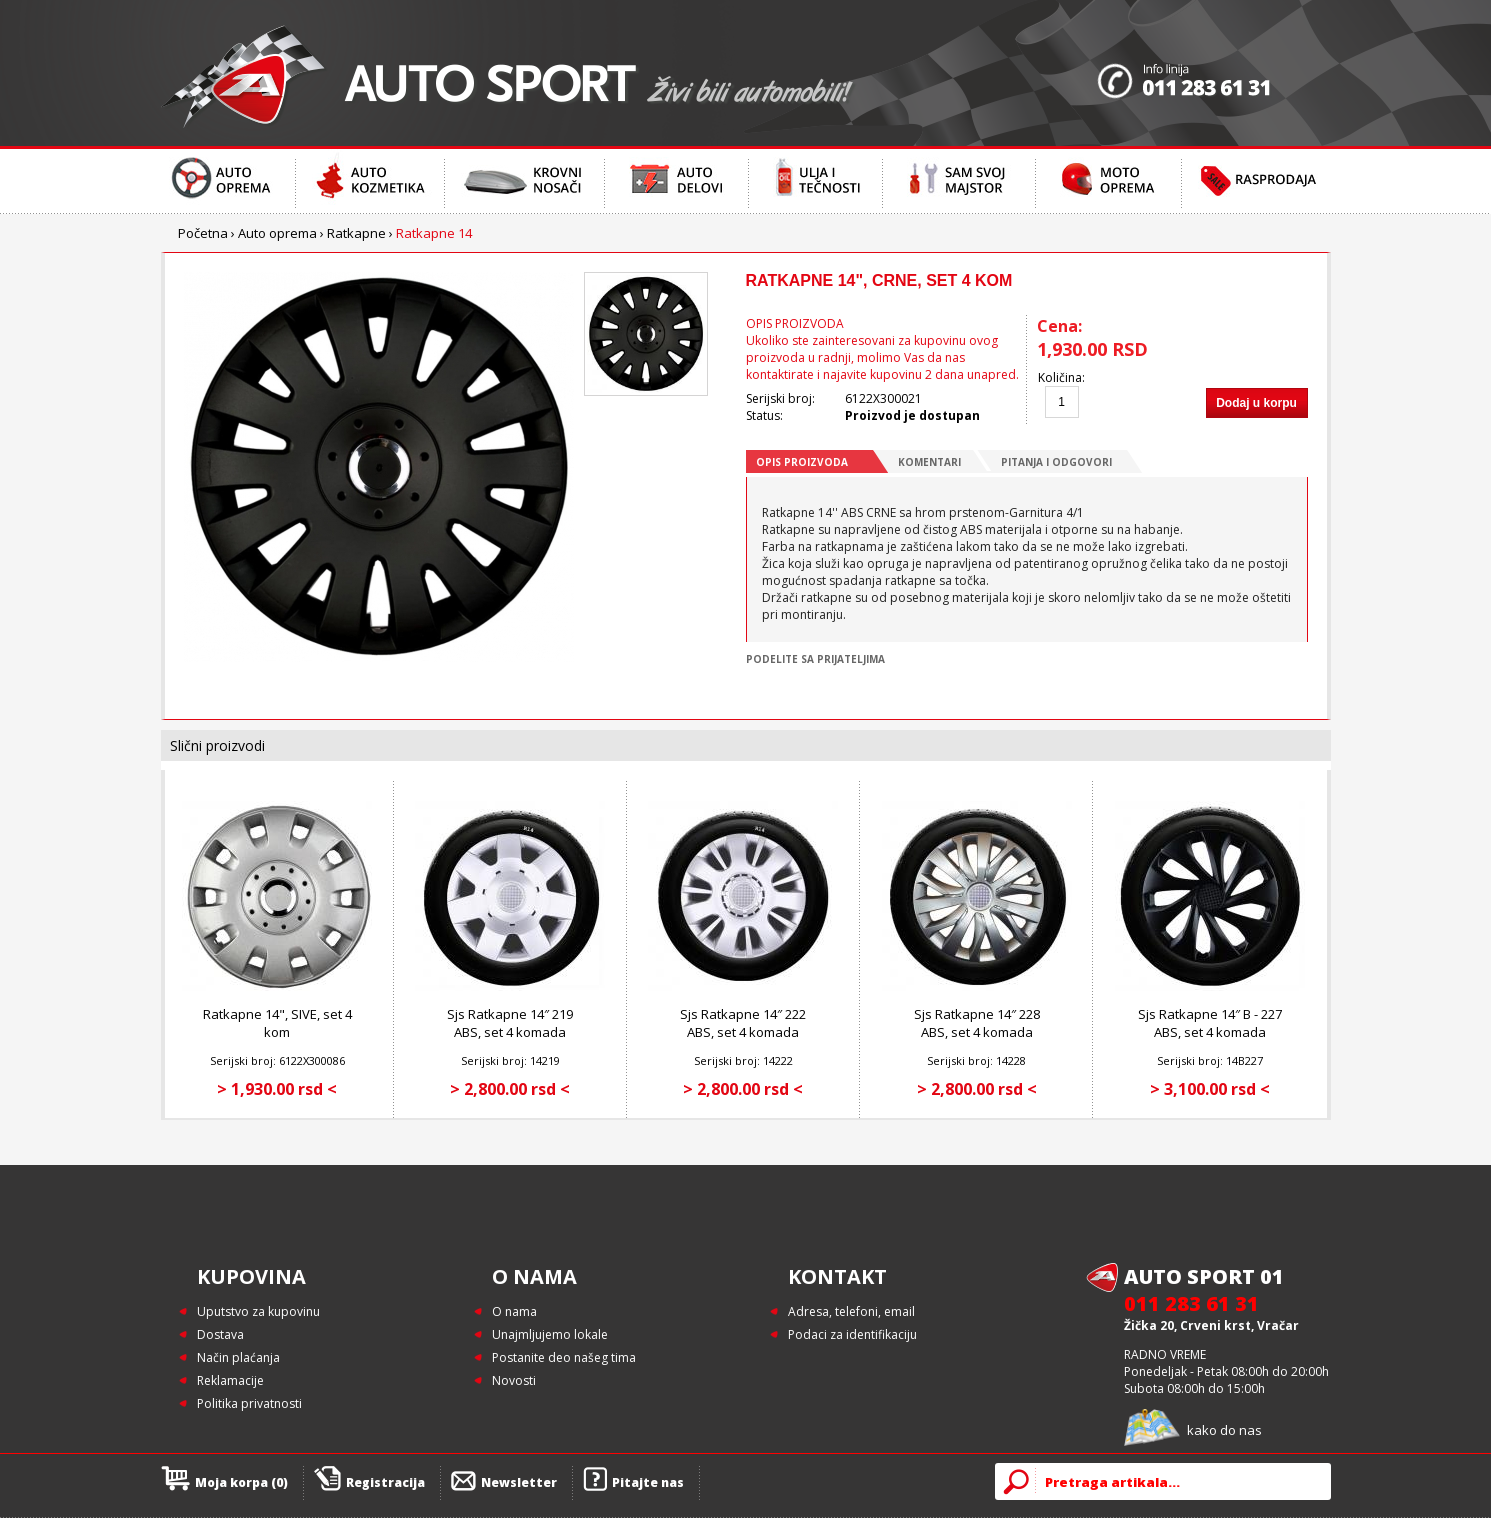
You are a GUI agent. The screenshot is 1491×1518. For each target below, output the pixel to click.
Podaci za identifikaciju (852, 1334)
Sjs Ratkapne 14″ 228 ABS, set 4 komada (977, 1023)
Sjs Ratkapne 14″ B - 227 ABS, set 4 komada (1210, 1023)
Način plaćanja (238, 1357)
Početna (203, 233)
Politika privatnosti (249, 1403)
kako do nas (1224, 1430)
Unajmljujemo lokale (550, 1334)
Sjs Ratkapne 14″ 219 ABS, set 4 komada (510, 1023)
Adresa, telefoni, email (851, 1311)
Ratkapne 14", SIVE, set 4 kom (277, 1023)
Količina (1060, 377)
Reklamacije (230, 1380)
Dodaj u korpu (1256, 403)
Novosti (514, 1380)
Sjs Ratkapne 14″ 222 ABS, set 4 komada (743, 1023)
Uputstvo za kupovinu (258, 1311)
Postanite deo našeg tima (564, 1357)
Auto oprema (277, 233)
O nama (514, 1311)
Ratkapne (356, 233)
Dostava (220, 1334)
